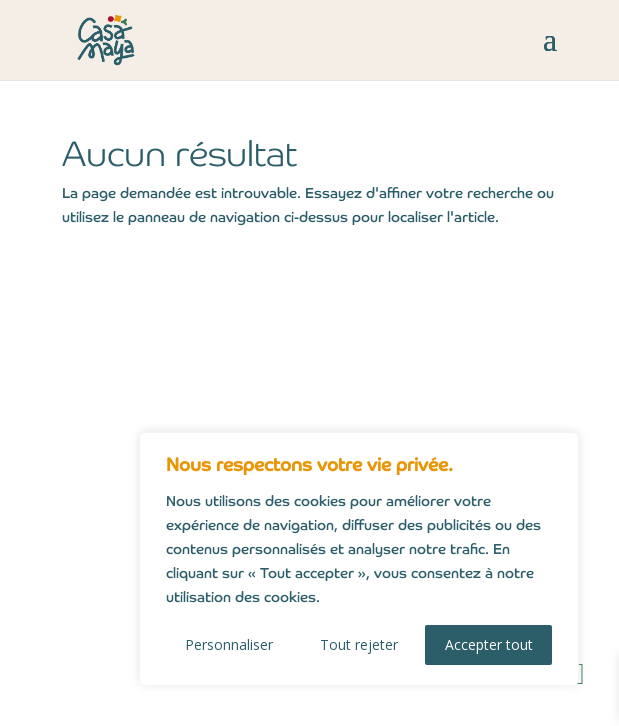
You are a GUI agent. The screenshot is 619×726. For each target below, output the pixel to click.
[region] (359, 559)
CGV (112, 464)
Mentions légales (165, 399)
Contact (126, 367)
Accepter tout (489, 644)
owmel (460, 703)
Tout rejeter (359, 644)
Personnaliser (229, 644)
